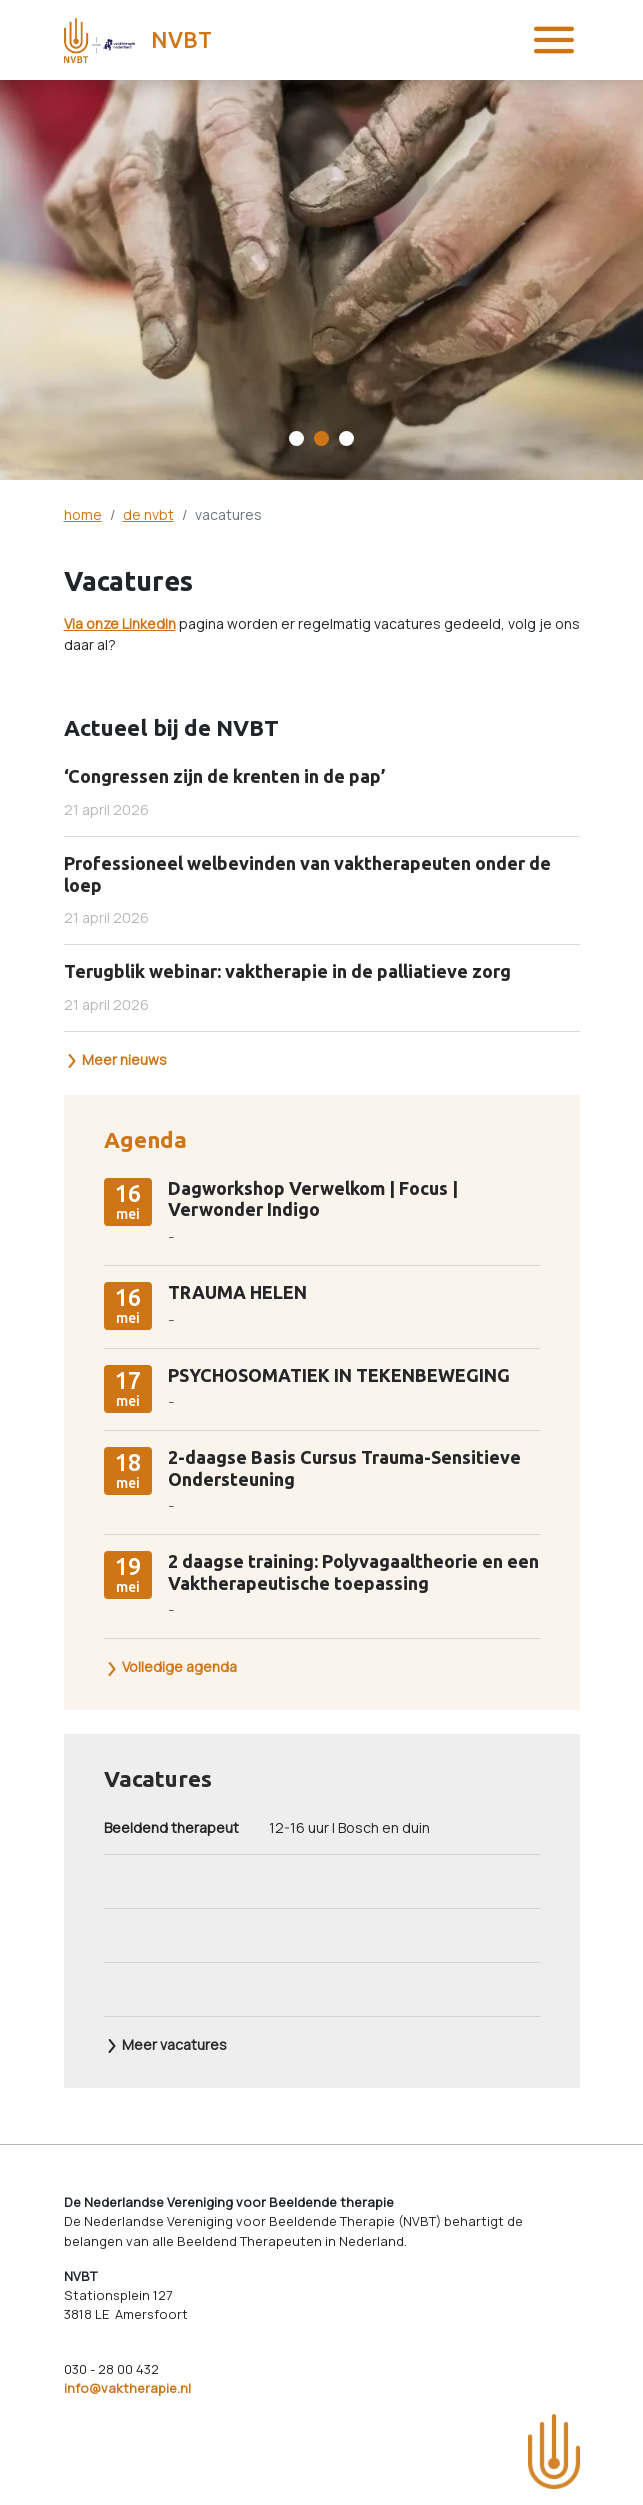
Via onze (93, 623)
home (83, 514)
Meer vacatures (166, 2044)
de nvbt (148, 514)
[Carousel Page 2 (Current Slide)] (321, 438)
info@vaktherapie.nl (127, 2388)
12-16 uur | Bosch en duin (267, 1827)
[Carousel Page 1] (296, 438)
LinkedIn (149, 623)
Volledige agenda (171, 1666)
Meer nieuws (116, 1059)
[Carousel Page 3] (346, 438)
